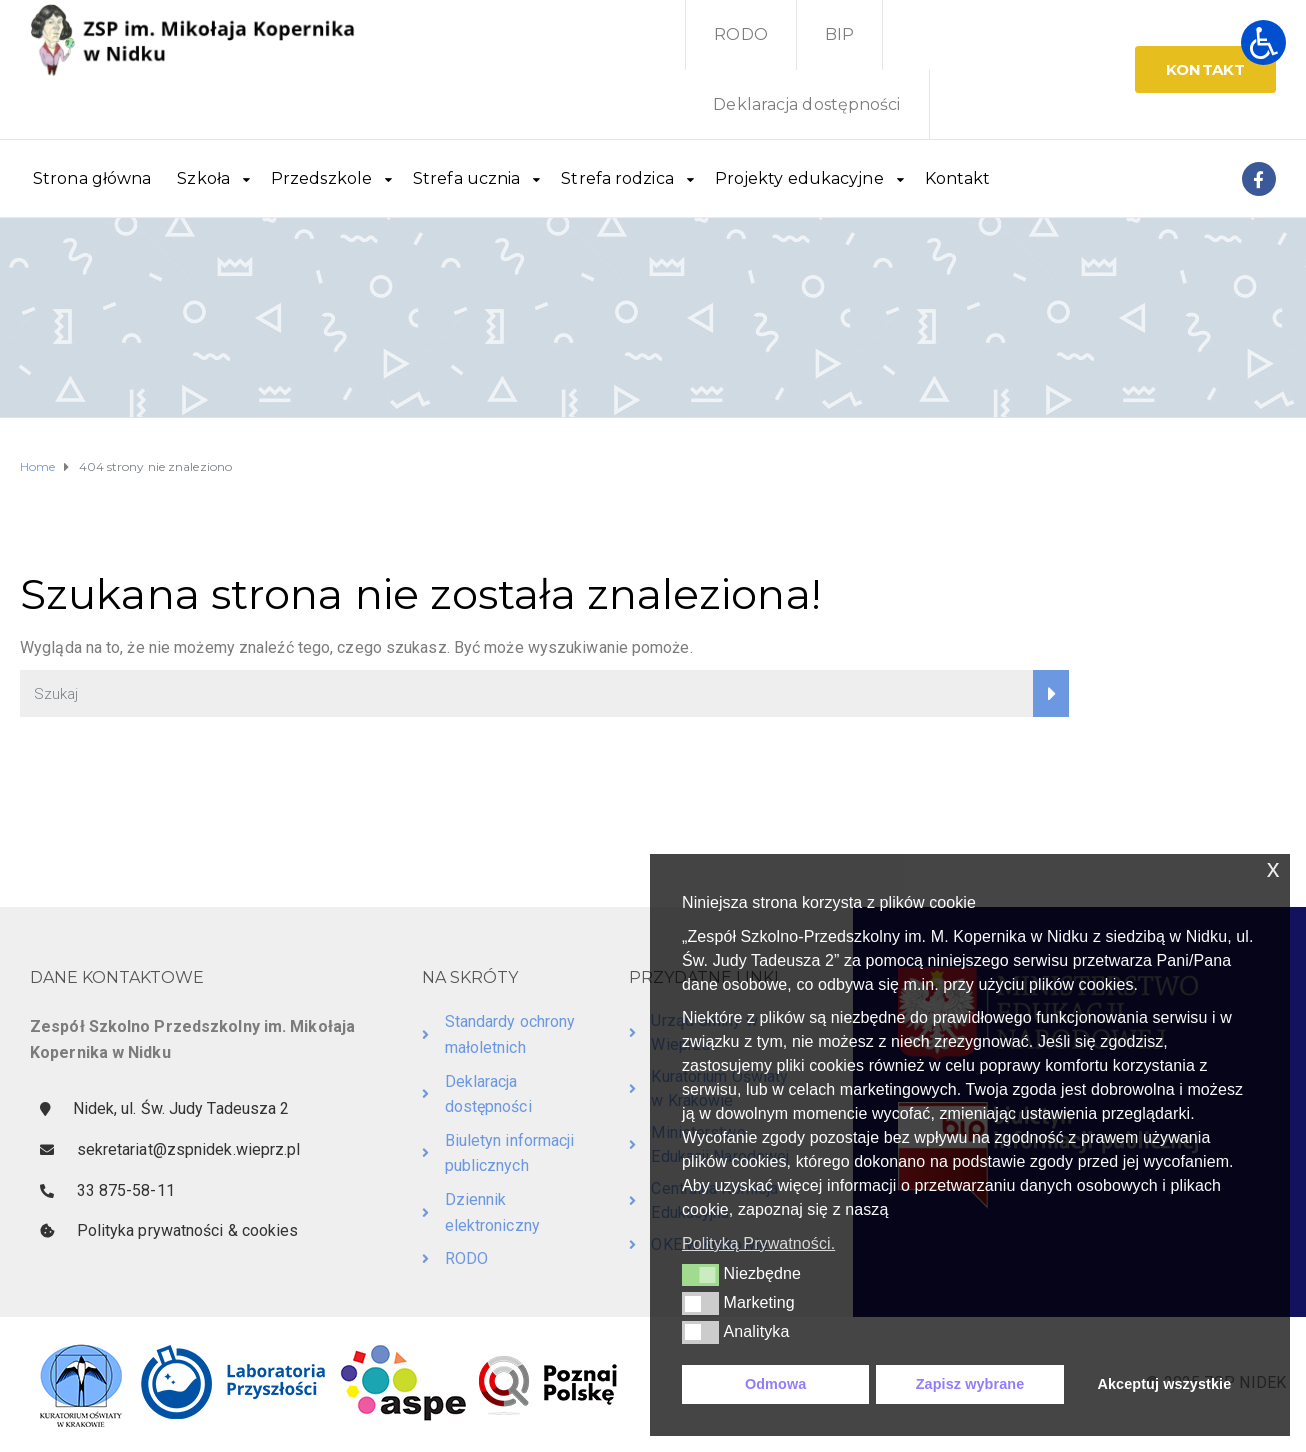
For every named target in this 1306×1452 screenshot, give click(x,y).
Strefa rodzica (617, 178)
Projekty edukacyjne (799, 178)
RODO (740, 34)
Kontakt (958, 178)
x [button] (1273, 868)
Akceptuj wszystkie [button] (1164, 1384)
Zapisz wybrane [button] (970, 1384)
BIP (839, 34)
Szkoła (203, 178)
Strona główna (92, 178)
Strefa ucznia (466, 178)
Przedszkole (321, 178)
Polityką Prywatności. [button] (758, 1243)
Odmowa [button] (775, 1384)
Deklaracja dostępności (806, 104)
